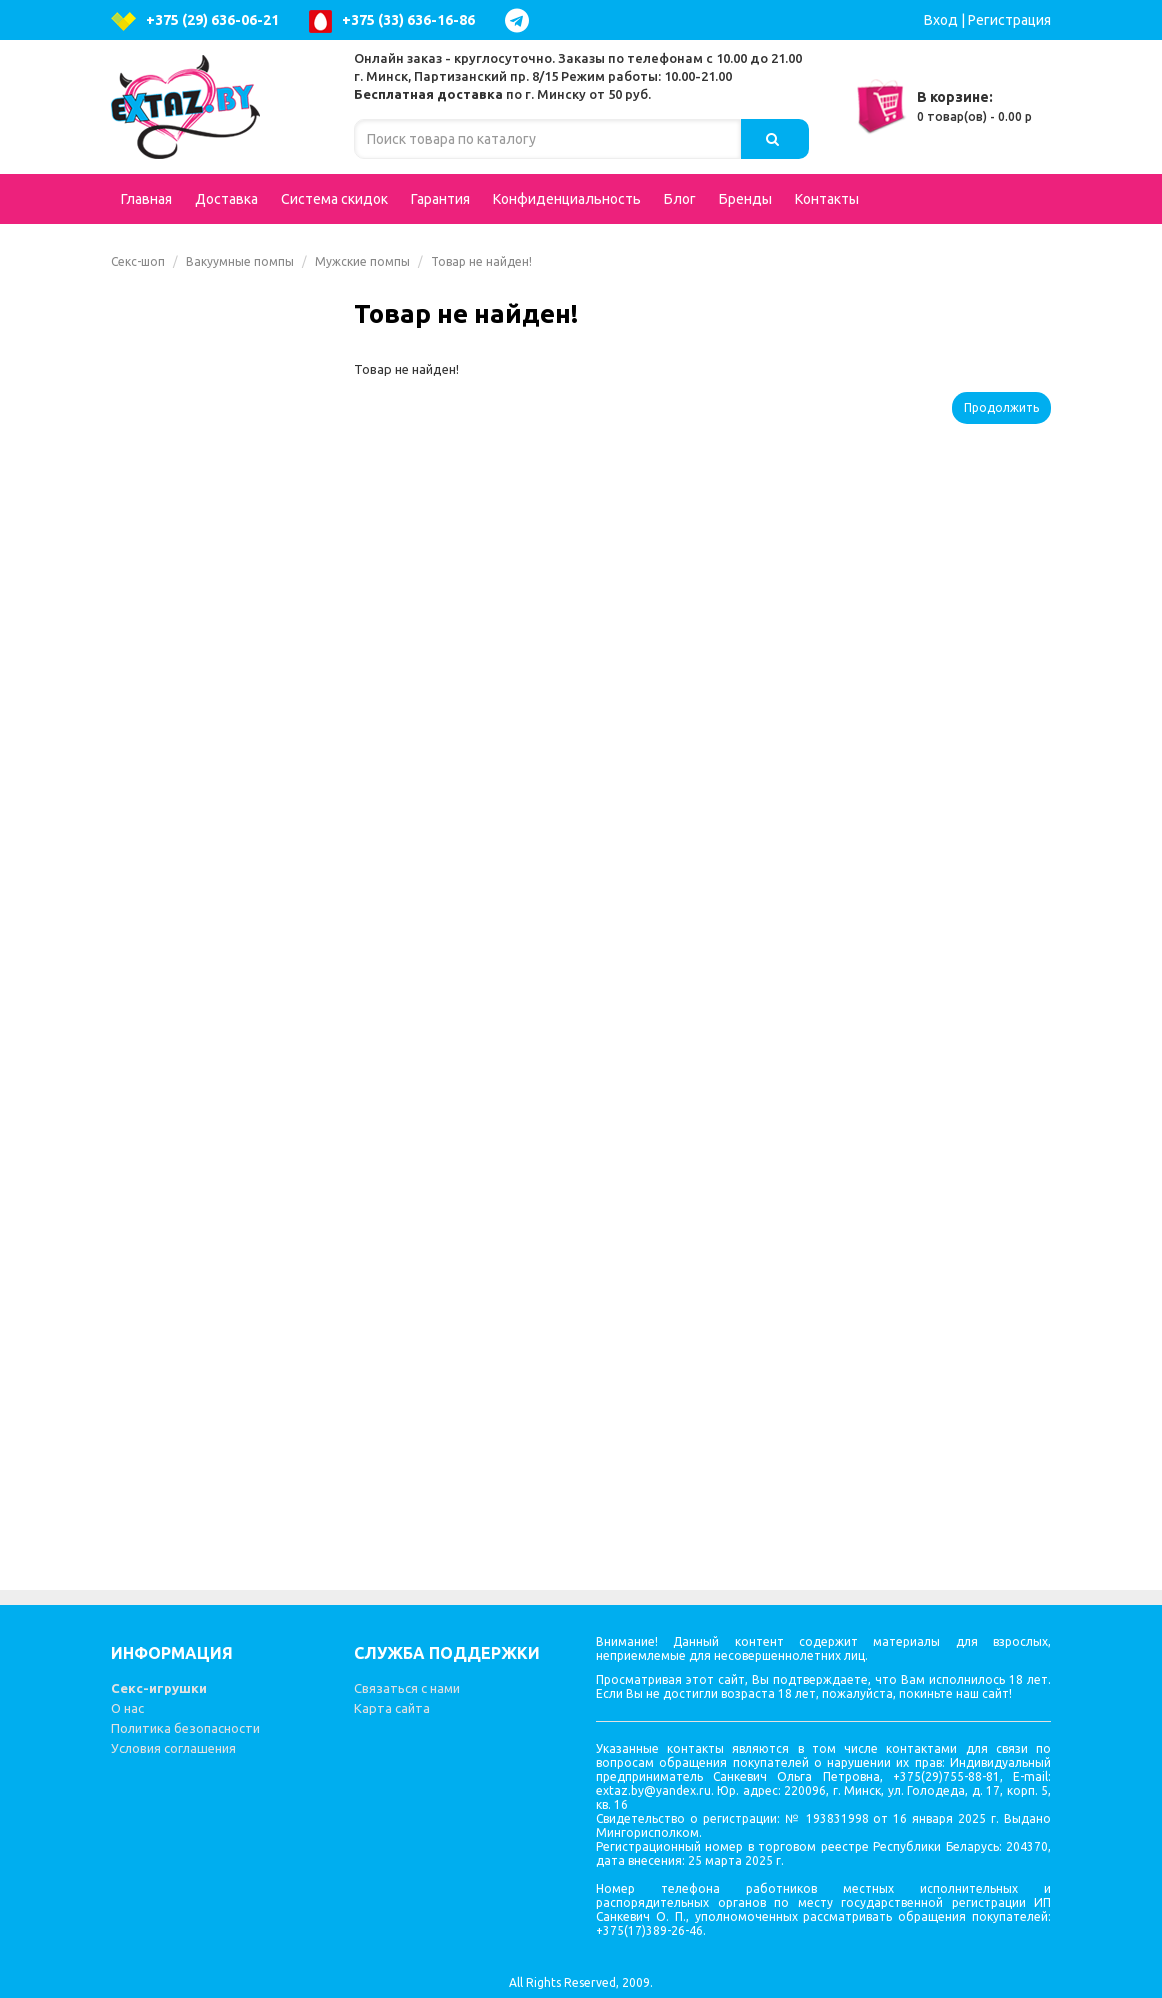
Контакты (827, 199)
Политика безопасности (185, 1728)
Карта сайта (392, 1708)
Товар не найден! (481, 261)
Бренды (745, 199)
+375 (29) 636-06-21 (195, 21)
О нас (127, 1708)
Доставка (226, 199)
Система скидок (334, 199)
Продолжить (1001, 407)
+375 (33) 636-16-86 (392, 21)
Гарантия (440, 199)
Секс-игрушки (159, 1688)
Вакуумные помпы (240, 261)
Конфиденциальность (567, 199)
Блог (680, 199)
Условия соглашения (173, 1748)
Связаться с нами (407, 1688)
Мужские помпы (362, 261)
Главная (146, 199)
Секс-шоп (138, 261)
